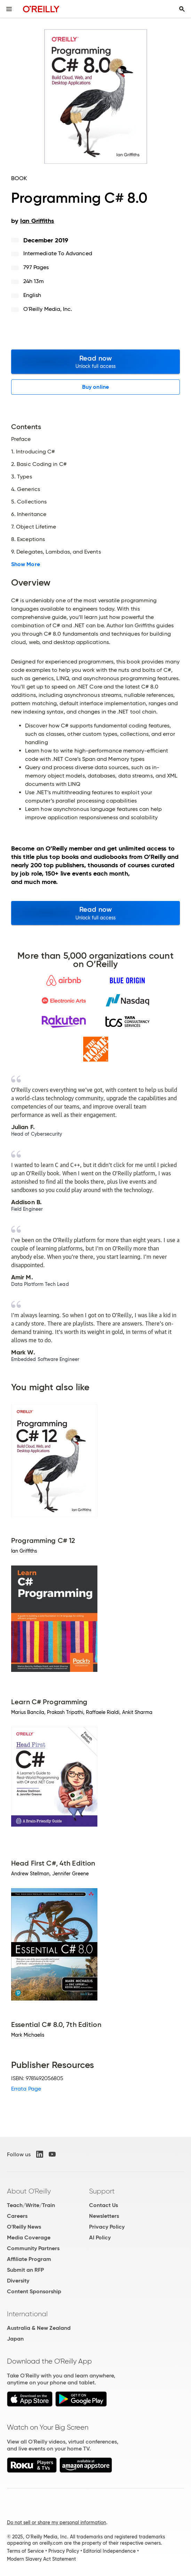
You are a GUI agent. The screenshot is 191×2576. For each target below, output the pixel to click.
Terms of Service (25, 2551)
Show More (25, 564)
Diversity (18, 2280)
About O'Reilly (29, 2191)
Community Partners (33, 2248)
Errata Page (26, 2088)
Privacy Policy (107, 2226)
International (27, 2314)
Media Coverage (28, 2237)
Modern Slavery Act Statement (41, 2559)
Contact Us (103, 2205)
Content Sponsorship (34, 2291)
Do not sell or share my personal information (56, 2522)
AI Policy (100, 2237)
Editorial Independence (109, 2551)
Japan (15, 2338)
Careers (17, 2216)
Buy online (95, 387)
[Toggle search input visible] (182, 9)
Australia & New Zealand (39, 2328)
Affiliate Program (29, 2259)
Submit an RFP (25, 2269)
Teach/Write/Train (31, 2205)
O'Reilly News (24, 2226)
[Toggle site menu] (9, 9)
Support (102, 2191)
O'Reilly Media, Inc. (47, 309)
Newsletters (104, 2216)
